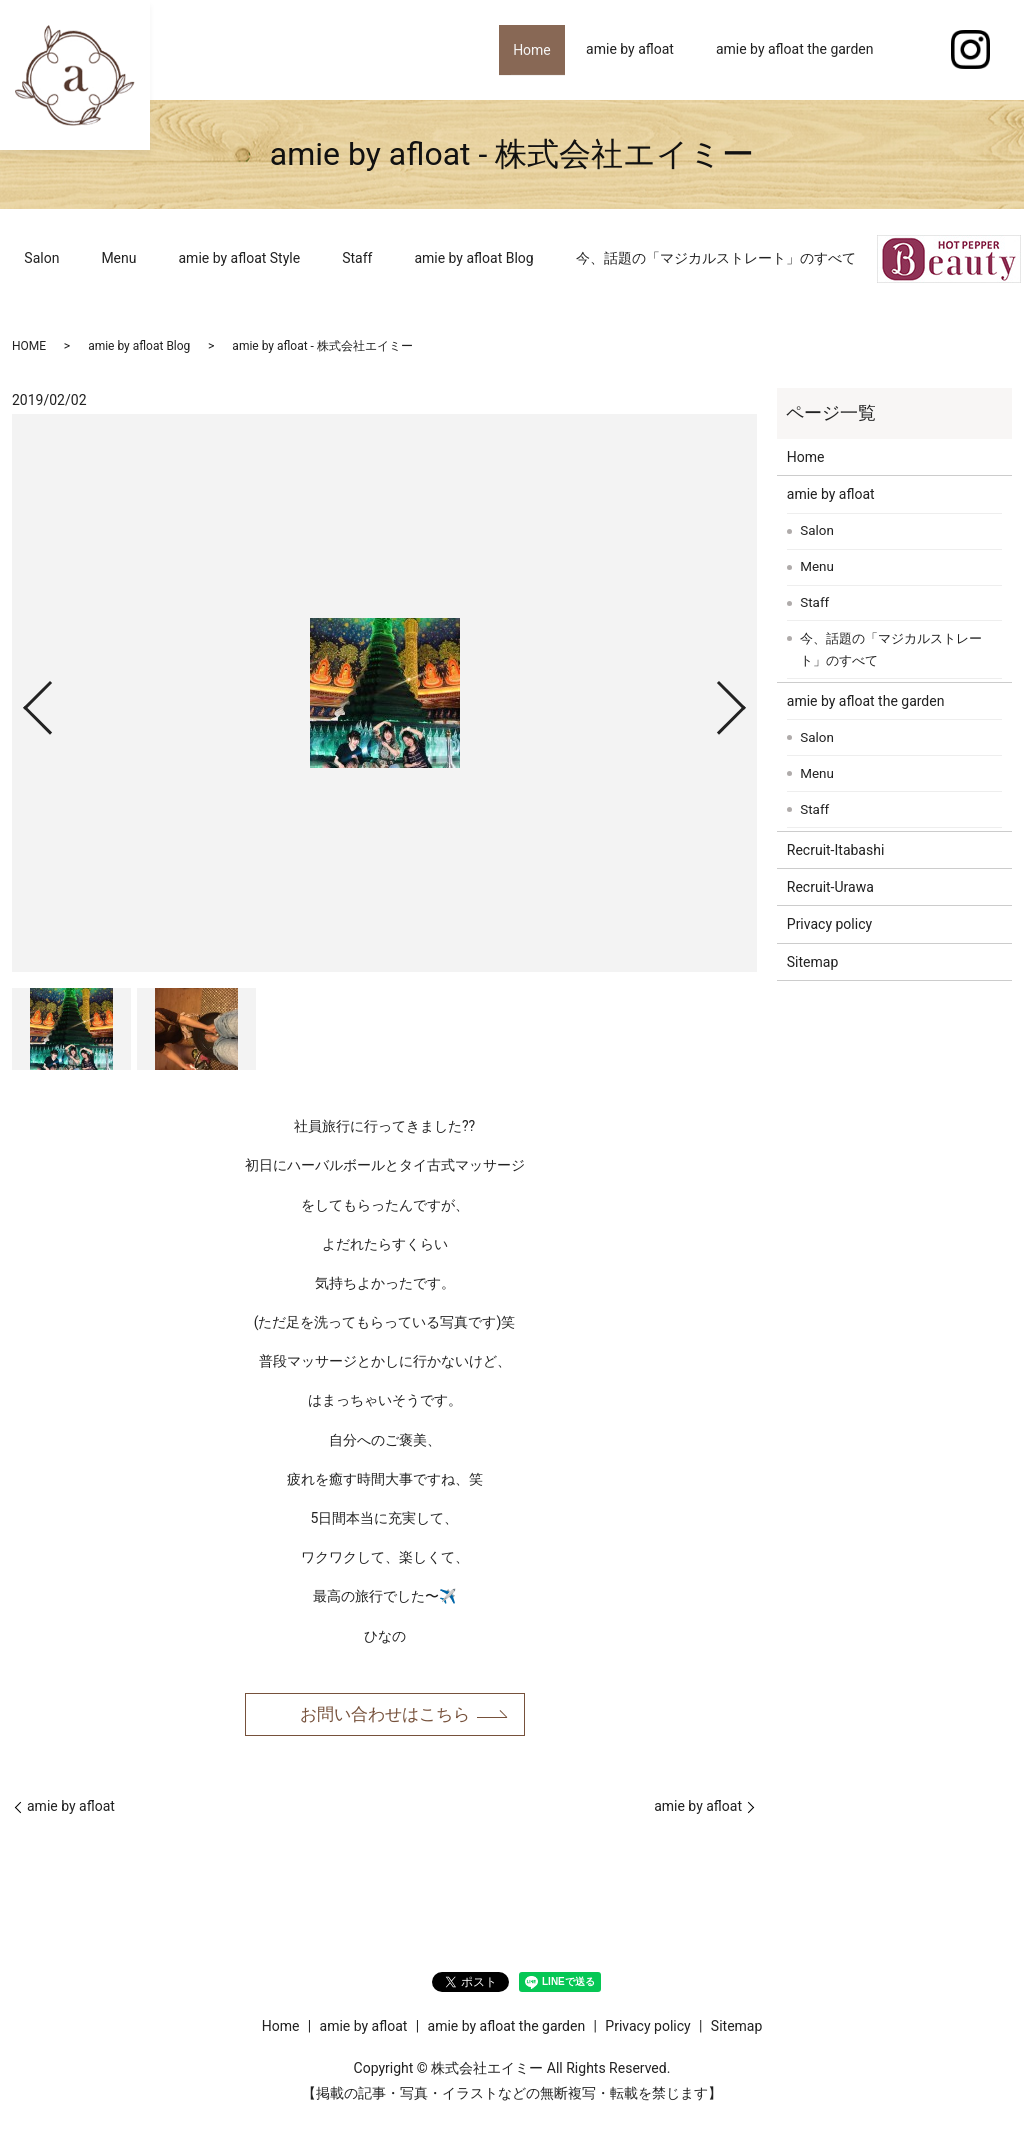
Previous (21, 699)
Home (525, 49)
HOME (29, 346)
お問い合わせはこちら (385, 1714)
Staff (357, 258)
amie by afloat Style (240, 258)
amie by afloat (630, 49)
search (916, 50)
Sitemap (812, 962)
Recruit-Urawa (830, 887)
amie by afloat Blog (473, 258)
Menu (118, 258)
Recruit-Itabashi (836, 850)
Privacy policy (829, 924)
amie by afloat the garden (795, 49)
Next (748, 699)
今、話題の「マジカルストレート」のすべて (716, 258)
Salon (41, 258)
